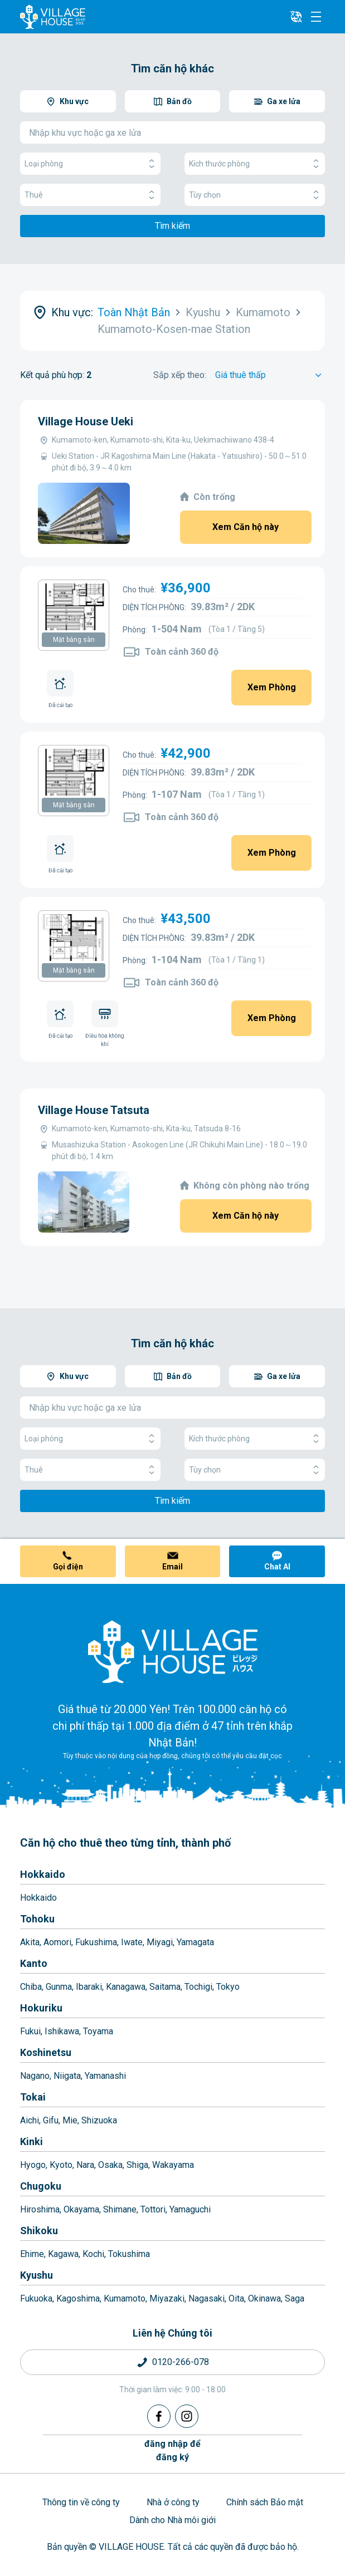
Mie (69, 2120)
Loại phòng (90, 164)
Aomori (57, 1942)
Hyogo (33, 2165)
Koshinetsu (45, 2052)
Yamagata (195, 1942)
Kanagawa (125, 1986)
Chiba (31, 1986)
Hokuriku (41, 2008)
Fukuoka (36, 2298)
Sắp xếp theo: (179, 375)
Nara (85, 2165)
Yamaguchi (190, 2209)
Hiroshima (40, 2209)
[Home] (172, 1651)
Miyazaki (166, 2298)
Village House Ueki (85, 421)
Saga (294, 2298)
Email (172, 1566)
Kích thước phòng (254, 164)
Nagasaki (206, 2298)
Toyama (98, 2031)
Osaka (110, 2165)
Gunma (59, 1986)
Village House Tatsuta (93, 1110)
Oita (236, 2298)
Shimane (120, 2209)
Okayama (81, 2209)
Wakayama (173, 2165)
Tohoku (37, 1919)
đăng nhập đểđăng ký (172, 2450)
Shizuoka (99, 2120)
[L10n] (296, 17)
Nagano (35, 2075)
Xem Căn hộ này (245, 527)
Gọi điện (68, 1566)
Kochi (93, 2254)
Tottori (153, 2209)
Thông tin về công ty (81, 2502)
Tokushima (129, 2254)
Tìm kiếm (172, 225)
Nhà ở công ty (173, 2502)
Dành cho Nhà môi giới (172, 2520)
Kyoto (61, 2165)
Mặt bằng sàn (74, 640)
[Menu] (316, 17)
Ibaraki (89, 1986)
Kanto (33, 1963)
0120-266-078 (180, 2362)
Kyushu (36, 2275)
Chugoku (40, 2186)
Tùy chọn (254, 195)
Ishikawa (62, 2031)
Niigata (67, 2075)
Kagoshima (78, 2298)
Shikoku (39, 2230)
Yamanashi (105, 2075)
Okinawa (264, 2298)
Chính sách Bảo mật (264, 2502)
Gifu (51, 2120)
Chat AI (277, 1566)
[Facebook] (159, 2416)
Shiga (137, 2165)
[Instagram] (186, 2416)
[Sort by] (270, 375)
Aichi (29, 2120)
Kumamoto (124, 2298)
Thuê (90, 195)
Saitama (165, 1986)
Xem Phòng (271, 687)
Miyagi (160, 1942)
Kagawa (63, 2254)
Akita (30, 1942)
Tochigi (198, 1986)
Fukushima (96, 1942)
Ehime (32, 2254)
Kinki (31, 2141)
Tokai (33, 2097)
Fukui (30, 2031)
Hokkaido (42, 1874)
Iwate (132, 1942)
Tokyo (228, 1986)
